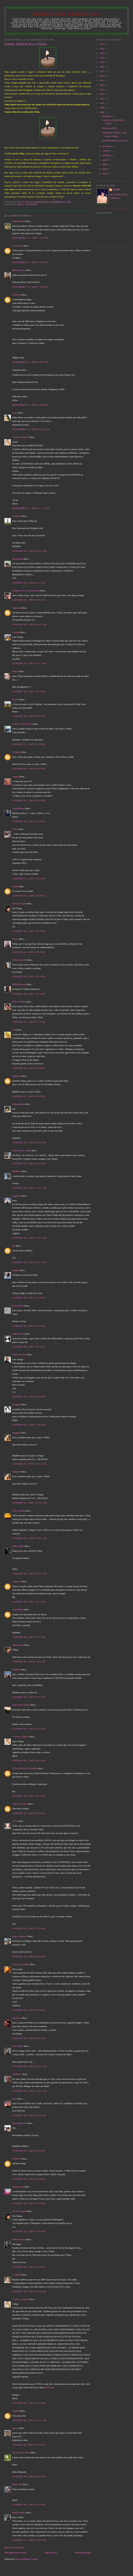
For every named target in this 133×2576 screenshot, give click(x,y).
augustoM (16, 1196)
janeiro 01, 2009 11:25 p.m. (29, 1163)
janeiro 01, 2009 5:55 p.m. (28, 821)
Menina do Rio (19, 270)
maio (105, 173)
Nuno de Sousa (19, 2239)
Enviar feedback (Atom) (27, 2559)
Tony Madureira (19, 2123)
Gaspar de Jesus (19, 1354)
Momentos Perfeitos (66, 14)
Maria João (17, 2484)
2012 (102, 94)
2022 (102, 48)
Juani (14, 2098)
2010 (102, 103)
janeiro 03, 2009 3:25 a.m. (29, 1728)
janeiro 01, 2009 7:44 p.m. (28, 895)
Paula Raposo (18, 221)
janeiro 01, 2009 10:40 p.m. (29, 1142)
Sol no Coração (19, 903)
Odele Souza (18, 1645)
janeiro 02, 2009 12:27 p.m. (29, 1262)
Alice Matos (17, 2046)
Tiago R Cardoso (20, 1803)
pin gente (16, 1404)
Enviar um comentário (14, 2547)
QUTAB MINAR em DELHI (115, 140)
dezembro (107, 116)
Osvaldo (16, 632)
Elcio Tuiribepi (19, 1001)
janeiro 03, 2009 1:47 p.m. (28, 1796)
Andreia (16, 2410)
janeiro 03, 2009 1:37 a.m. (29, 1637)
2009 (102, 107)
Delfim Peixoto (19, 984)
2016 (102, 76)
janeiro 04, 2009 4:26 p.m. (28, 2179)
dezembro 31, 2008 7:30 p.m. (30, 262)
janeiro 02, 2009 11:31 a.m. (29, 1188)
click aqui (49, 2387)
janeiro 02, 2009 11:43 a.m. (29, 1237)
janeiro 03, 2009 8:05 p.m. (28, 1956)
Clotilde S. (17, 2074)
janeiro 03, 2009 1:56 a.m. (29, 1661)
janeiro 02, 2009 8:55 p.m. (28, 1396)
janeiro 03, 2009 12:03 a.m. (29, 1463)
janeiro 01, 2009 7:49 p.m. (28, 931)
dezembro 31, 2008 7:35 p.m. (30, 287)
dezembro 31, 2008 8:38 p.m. (30, 405)
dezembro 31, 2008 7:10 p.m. (30, 237)
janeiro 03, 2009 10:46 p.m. (29, 2038)
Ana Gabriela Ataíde (21, 1150)
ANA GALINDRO (21, 1964)
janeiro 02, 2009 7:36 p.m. (28, 1346)
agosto (106, 159)
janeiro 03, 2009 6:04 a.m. (29, 1760)
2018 (102, 66)
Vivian (15, 829)
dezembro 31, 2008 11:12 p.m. (31, 508)
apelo (20, 204)
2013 (102, 89)
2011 (102, 98)
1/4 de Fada (17, 245)
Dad (14, 1029)
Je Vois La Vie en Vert (22, 724)
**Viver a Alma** (20, 437)
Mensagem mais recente (15, 2552)
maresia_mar (18, 2186)
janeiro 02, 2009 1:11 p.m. (28, 1297)
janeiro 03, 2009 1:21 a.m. (29, 1601)
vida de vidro (18, 1333)
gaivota (15, 2428)
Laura (14, 412)
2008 (102, 112)
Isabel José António (21, 1704)
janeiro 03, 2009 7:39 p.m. (28, 1928)
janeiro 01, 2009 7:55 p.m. (28, 993)
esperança (31, 204)
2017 (102, 71)
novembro (107, 146)
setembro (107, 155)
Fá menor (16, 516)
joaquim (16, 1270)
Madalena (16, 1171)
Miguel (15, 671)
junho (105, 169)
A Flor (15, 1821)
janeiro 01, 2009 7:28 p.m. (28, 878)
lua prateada (17, 558)
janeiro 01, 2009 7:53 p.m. (28, 976)
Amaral (15, 776)
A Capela (16, 752)
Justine (15, 939)
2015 (102, 80)
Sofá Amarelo (18, 1510)
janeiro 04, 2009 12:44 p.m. (29, 2115)
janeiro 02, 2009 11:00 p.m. (29, 1424)
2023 (102, 44)
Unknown (16, 608)
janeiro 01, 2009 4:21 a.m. (29, 582)
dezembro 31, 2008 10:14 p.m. (31, 429)
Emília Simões (19, 2512)
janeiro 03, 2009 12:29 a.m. (29, 1573)
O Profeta (16, 294)
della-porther (18, 1546)
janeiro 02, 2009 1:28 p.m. (28, 1326)
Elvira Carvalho (19, 960)
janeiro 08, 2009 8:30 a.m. (29, 2476)
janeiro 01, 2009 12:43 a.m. (29, 551)
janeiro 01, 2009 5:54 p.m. (28, 800)
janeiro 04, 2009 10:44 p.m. (29, 2291)
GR (13, 1245)
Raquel (15, 886)
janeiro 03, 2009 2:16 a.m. (29, 1697)
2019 (102, 62)
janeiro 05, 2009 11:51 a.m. (29, 2420)
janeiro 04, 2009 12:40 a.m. (29, 2091)
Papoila (15, 699)
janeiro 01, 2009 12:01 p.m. (29, 663)
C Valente (16, 2274)
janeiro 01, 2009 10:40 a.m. (29, 624)
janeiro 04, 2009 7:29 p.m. (28, 2266)
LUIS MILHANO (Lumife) (24, 1768)
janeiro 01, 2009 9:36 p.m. (28, 1096)
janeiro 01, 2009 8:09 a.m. (29, 599)
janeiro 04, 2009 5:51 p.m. (28, 2203)
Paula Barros (18, 1305)
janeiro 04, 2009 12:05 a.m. (29, 2066)
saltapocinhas (18, 1104)
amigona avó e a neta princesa (25, 590)
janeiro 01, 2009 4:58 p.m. (28, 768)
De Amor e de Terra (21, 2452)
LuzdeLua (16, 2018)
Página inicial (50, 2552)
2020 (102, 57)
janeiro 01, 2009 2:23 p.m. (28, 744)
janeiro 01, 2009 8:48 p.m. (28, 1068)
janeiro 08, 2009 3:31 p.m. (28, 2504)
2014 (102, 85)
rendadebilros (18, 808)
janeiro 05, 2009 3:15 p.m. (28, 2444)
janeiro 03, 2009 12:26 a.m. (29, 1538)
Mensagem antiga (83, 2552)
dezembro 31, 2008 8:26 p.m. (30, 362)
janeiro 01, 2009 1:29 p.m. (28, 691)
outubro (106, 150)
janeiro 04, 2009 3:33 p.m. (28, 2150)
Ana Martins (18, 1609)
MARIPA (16, 1669)
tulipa (116, 190)
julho (105, 164)
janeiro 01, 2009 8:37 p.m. (28, 1022)
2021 (102, 53)
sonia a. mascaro (19, 1936)
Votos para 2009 (109, 128)
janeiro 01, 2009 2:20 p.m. (28, 716)
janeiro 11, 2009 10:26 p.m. (29, 2540)
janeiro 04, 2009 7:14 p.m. (28, 2231)
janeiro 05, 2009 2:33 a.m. (29, 2403)
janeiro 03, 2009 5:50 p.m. (28, 1813)
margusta (16, 1432)
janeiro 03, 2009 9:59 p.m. (28, 2010)
